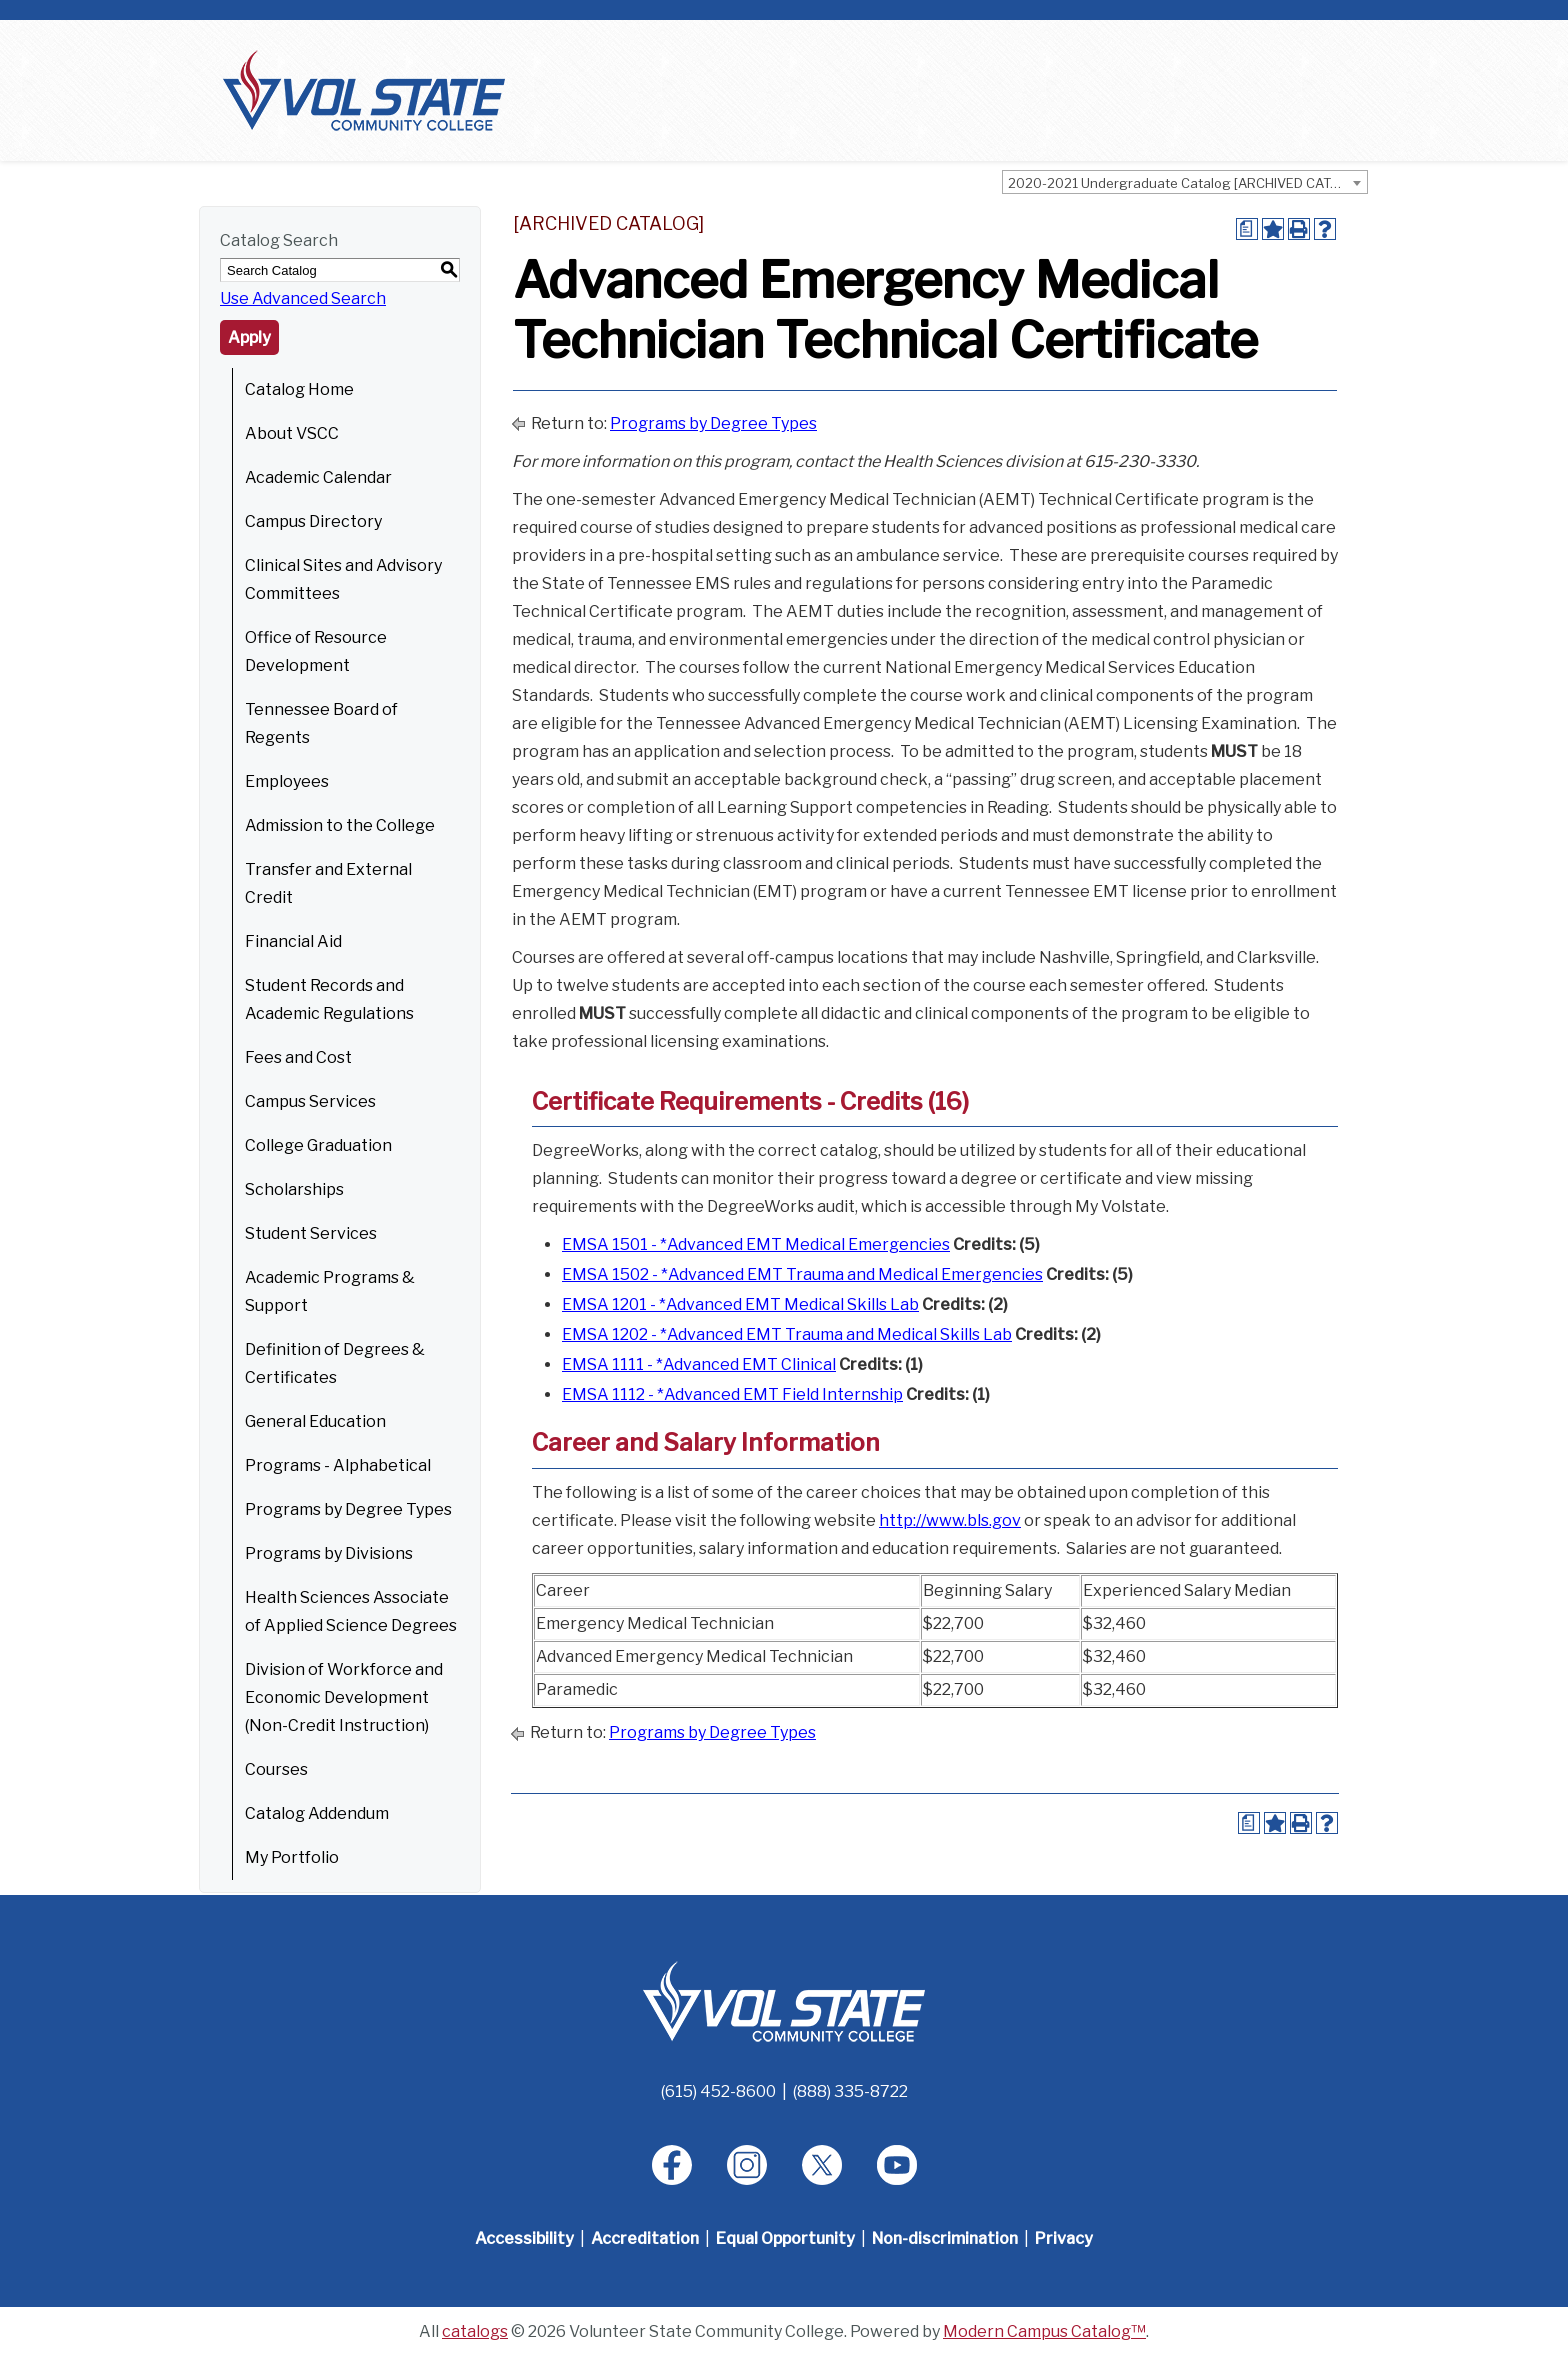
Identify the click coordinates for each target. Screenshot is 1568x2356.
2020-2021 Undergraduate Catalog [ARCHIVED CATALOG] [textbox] (1187, 183)
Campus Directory (313, 521)
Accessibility (524, 2238)
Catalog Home (299, 389)
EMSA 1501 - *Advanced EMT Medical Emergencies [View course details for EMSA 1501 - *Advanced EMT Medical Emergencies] (756, 1244)
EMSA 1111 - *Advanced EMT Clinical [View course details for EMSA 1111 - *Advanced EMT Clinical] (699, 1364)
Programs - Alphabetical (338, 1465)
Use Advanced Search (303, 298)
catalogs (475, 2331)
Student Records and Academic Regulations (329, 999)
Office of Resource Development (316, 651)
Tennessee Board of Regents (321, 723)
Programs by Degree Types (348, 1509)
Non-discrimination (945, 2238)
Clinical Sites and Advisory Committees (343, 579)
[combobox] (1185, 182)
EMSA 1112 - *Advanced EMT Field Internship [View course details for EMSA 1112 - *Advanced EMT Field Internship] (732, 1394)
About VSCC (292, 433)
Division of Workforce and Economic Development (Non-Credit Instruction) (344, 1697)
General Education (315, 1421)
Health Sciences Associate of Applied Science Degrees (351, 1611)
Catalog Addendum (317, 1813)
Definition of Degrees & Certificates (335, 1363)
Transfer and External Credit (328, 883)
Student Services (311, 1233)
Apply (249, 337)
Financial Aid (293, 941)
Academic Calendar (318, 477)
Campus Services (310, 1101)
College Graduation (318, 1145)
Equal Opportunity (785, 2238)
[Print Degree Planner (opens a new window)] (1247, 229)
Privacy (1064, 2238)
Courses (276, 1769)
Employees (287, 781)
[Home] (784, 2000)
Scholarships (294, 1189)
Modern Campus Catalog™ (1044, 2331)
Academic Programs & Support (330, 1291)
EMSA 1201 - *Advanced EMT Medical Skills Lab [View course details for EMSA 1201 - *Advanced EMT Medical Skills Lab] (740, 1304)
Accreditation (645, 2238)
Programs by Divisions (329, 1553)
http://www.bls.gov (950, 1520)
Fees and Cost (298, 1057)
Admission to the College (340, 825)
